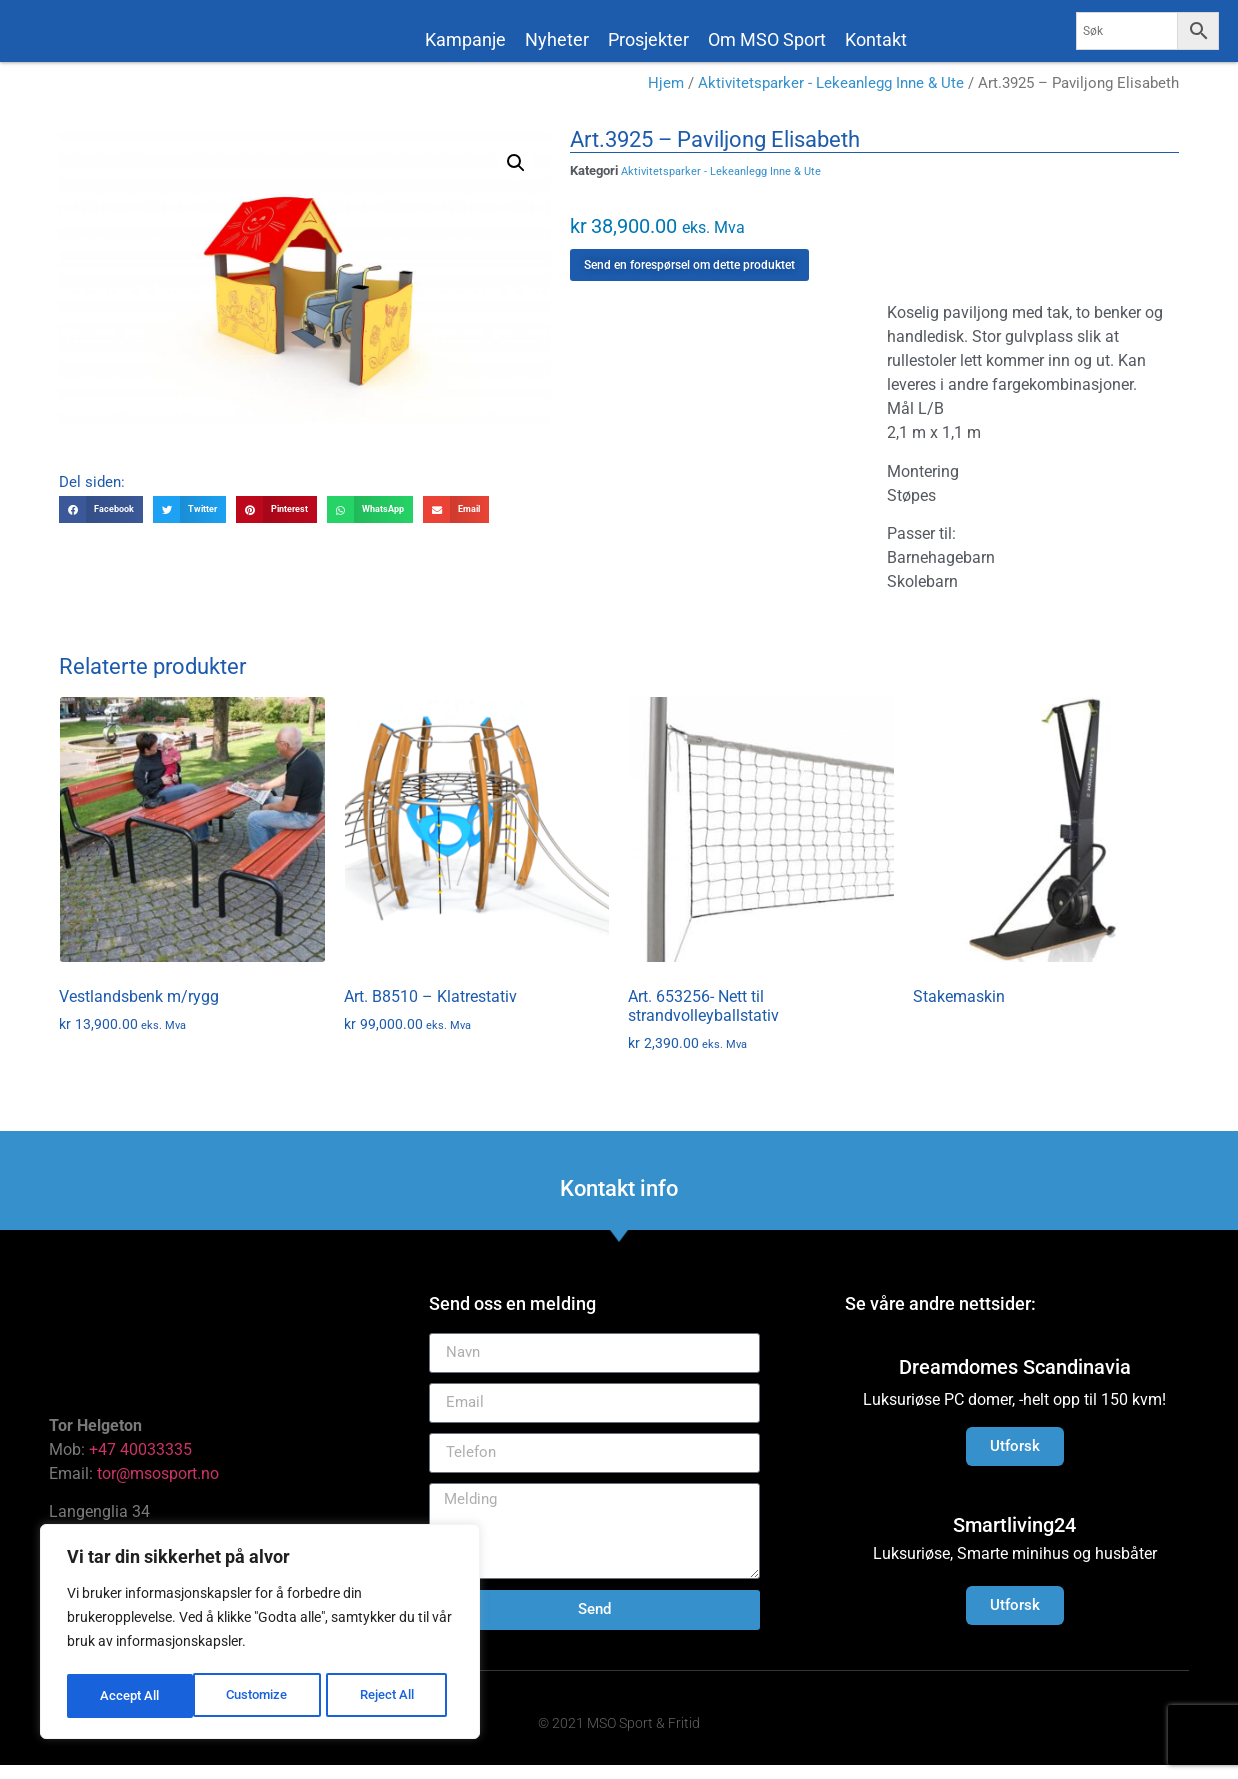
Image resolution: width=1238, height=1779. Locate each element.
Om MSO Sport (767, 39)
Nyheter (557, 39)
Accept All (392, 1696)
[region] (260, 1634)
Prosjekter (648, 39)
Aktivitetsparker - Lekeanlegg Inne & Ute (831, 97)
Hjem (666, 97)
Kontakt (876, 39)
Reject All (262, 1696)
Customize (131, 1696)
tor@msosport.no (160, 1487)
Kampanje (465, 39)
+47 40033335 (140, 1463)
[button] (516, 177)
